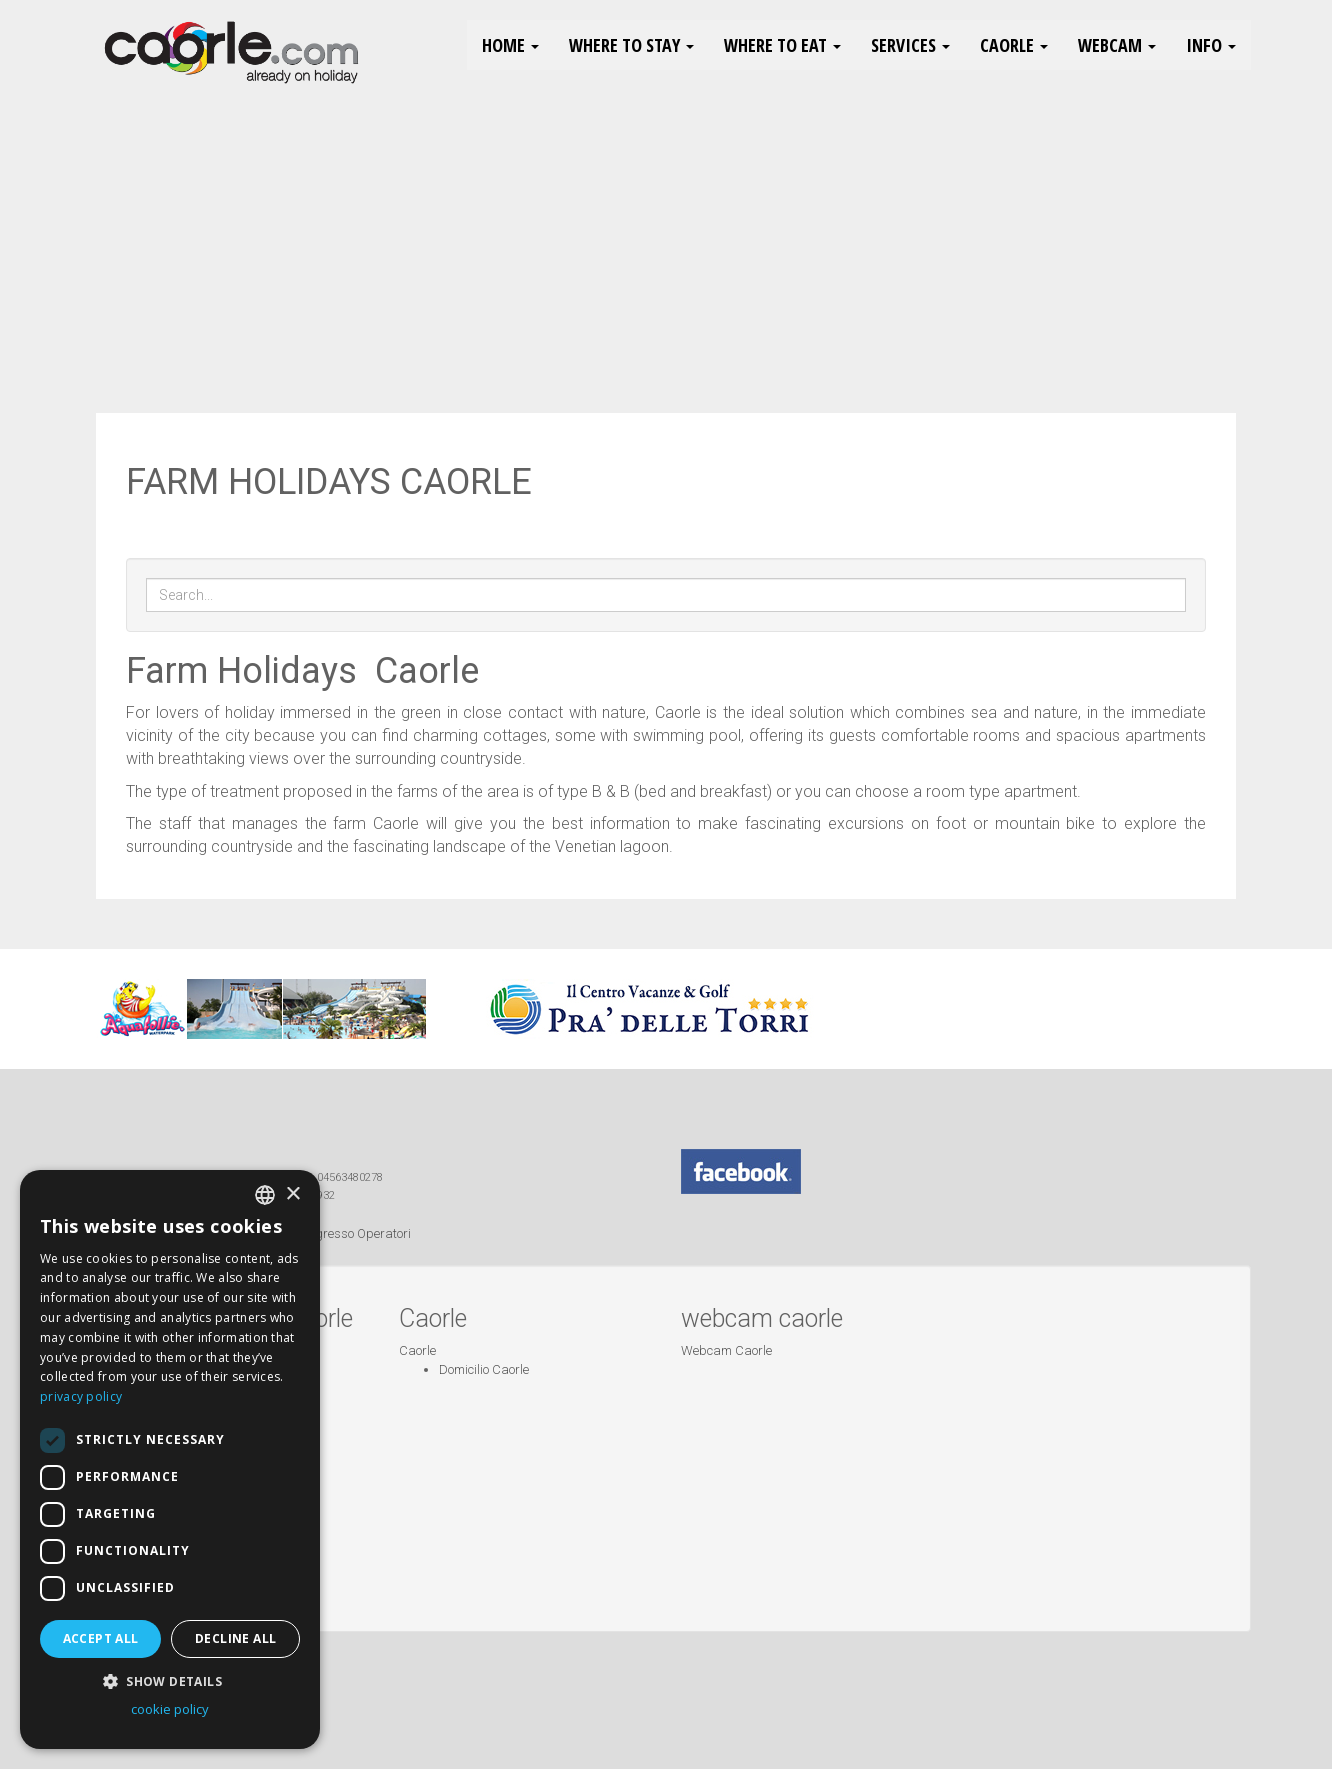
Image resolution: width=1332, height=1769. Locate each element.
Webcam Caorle (726, 1350)
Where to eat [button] (782, 45)
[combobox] (265, 1195)
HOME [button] (510, 45)
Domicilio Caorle (484, 1369)
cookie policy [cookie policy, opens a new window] (170, 1709)
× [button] (292, 1194)
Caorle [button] (1014, 45)
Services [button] (910, 45)
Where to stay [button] (631, 45)
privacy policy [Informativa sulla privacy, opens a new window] (81, 1396)
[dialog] (170, 1459)
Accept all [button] (101, 1638)
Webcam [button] (1117, 45)
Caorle (417, 1350)
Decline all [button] (235, 1638)
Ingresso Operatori (358, 1233)
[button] (170, 1680)
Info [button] (1211, 45)
